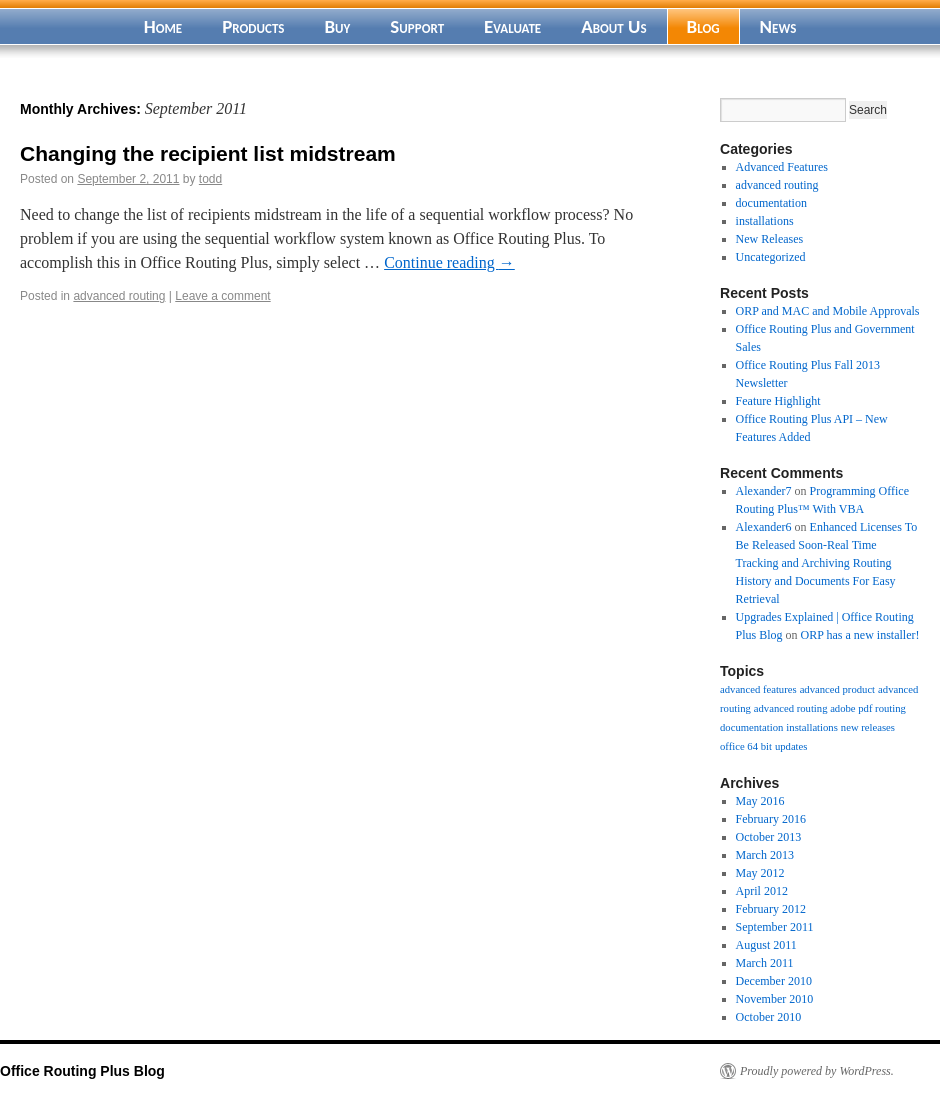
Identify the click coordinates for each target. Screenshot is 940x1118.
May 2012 (760, 873)
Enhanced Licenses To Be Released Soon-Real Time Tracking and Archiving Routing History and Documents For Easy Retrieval (827, 563)
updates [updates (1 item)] (791, 746)
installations (765, 221)
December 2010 (774, 981)
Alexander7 (764, 491)
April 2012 (762, 891)
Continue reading (449, 262)
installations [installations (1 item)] (812, 727)
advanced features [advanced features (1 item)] (758, 689)
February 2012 (771, 909)
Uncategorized (771, 257)
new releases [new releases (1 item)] (868, 727)
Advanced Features (782, 167)
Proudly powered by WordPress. (817, 1071)
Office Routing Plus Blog (82, 1071)
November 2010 (775, 999)
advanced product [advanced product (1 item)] (837, 689)
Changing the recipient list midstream (208, 153)
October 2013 (769, 837)
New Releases (770, 239)
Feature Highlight (778, 401)
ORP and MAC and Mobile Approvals (828, 311)
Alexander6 (764, 527)
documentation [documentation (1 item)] (751, 727)
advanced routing (119, 296)
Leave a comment (222, 296)
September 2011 (775, 927)
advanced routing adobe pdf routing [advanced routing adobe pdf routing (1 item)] (830, 708)
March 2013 (765, 855)
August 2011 (766, 945)
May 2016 (760, 801)
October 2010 (769, 1017)
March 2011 (765, 963)
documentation (771, 203)
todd (210, 179)
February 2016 (771, 819)
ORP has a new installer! (860, 635)
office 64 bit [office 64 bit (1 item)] (746, 746)
